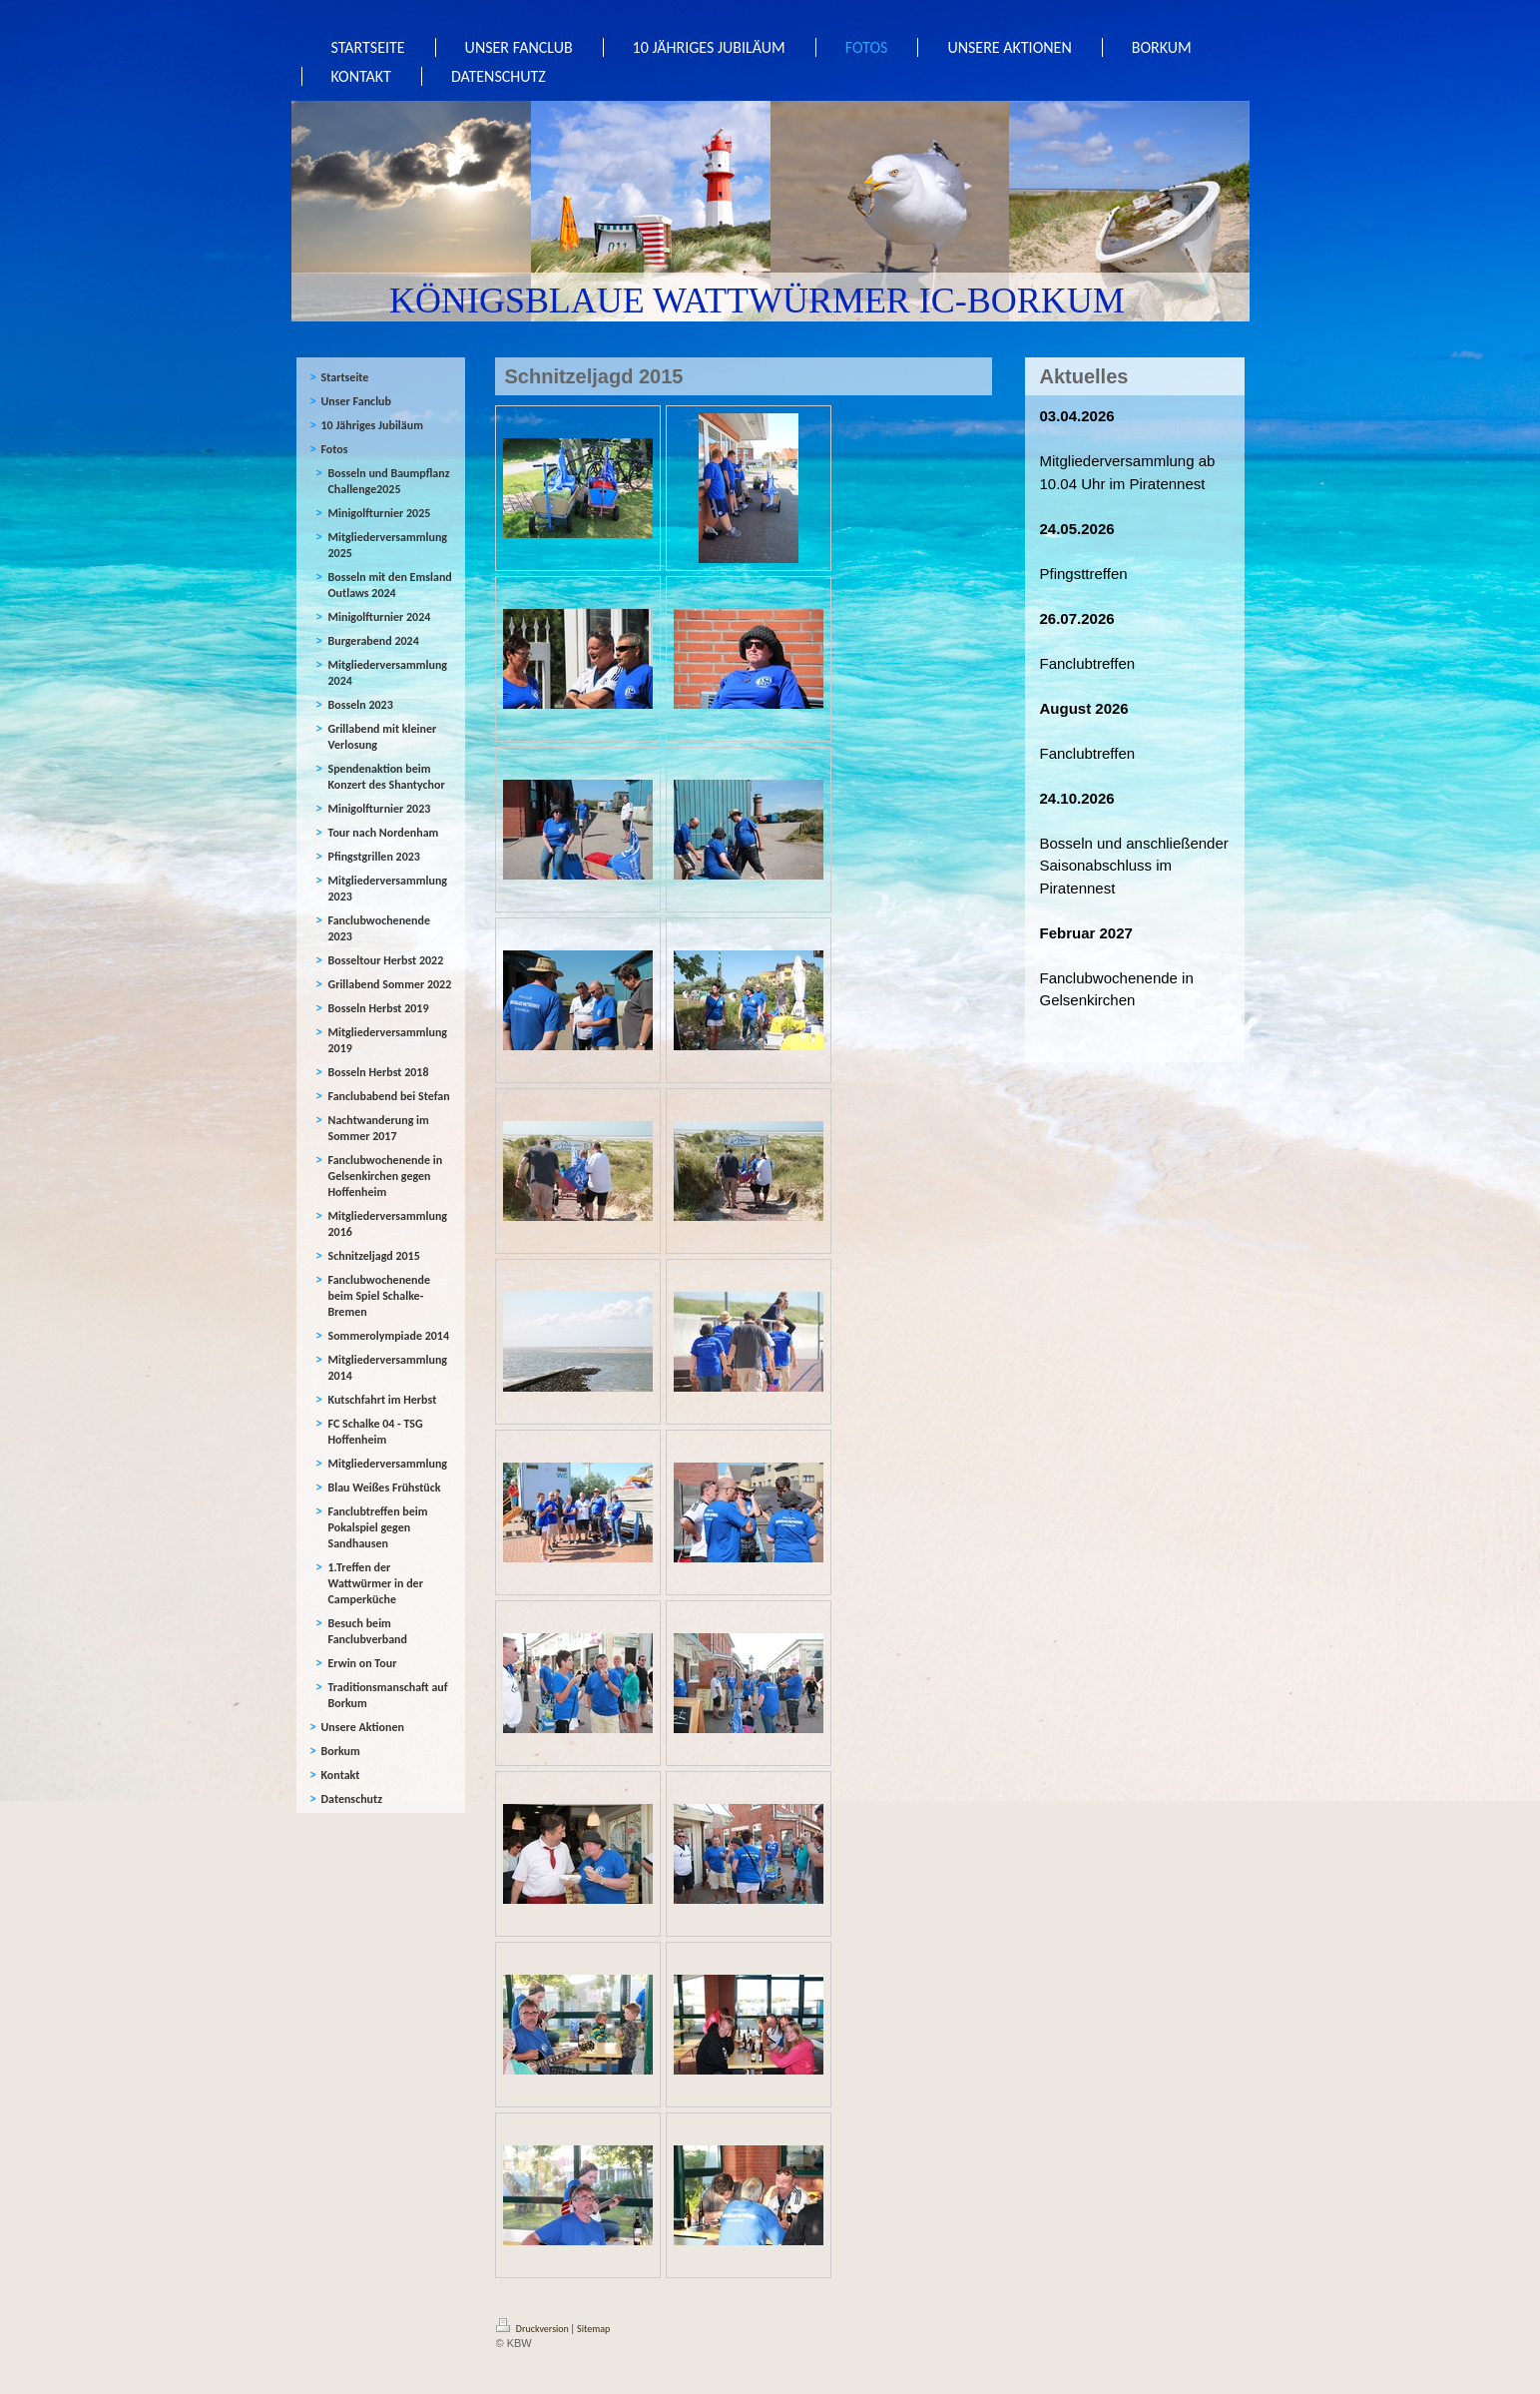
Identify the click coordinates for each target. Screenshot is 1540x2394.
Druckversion (534, 2328)
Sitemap (593, 2328)
